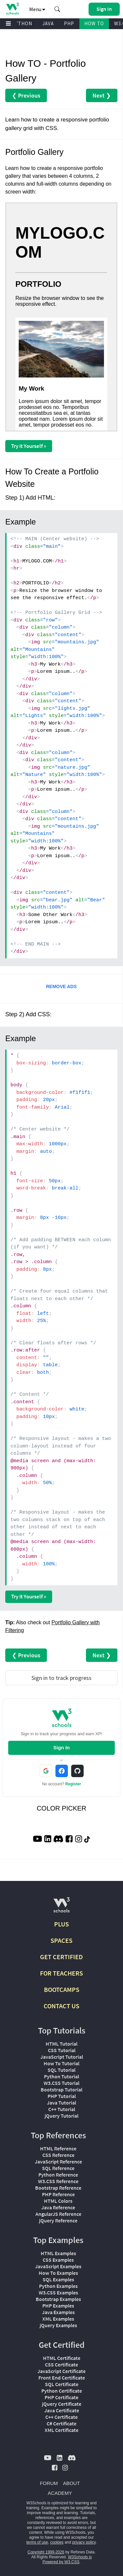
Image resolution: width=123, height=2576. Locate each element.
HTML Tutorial (61, 2043)
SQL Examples (58, 2279)
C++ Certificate (61, 2417)
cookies (57, 2542)
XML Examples (58, 2318)
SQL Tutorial (61, 2070)
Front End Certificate (61, 2377)
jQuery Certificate (61, 2404)
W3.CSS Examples (58, 2292)
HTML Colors (58, 2201)
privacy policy (83, 2542)
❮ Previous (26, 95)
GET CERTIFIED (61, 1957)
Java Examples (58, 2312)
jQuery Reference (58, 2220)
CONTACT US (61, 2006)
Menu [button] (37, 9)
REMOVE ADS (61, 986)
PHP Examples (58, 2305)
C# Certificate (61, 2423)
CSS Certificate (61, 2364)
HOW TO (94, 23)
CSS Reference (58, 2155)
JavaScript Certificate (61, 2371)
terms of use (37, 2542)
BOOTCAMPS (61, 1989)
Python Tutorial (61, 2076)
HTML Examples (58, 2253)
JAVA (48, 23)
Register (73, 1784)
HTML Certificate (61, 2358)
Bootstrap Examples (58, 2299)
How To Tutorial (61, 2063)
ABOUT (71, 2483)
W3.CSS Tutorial (61, 2083)
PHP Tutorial (62, 2096)
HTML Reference (58, 2148)
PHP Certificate (61, 2397)
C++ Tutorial (61, 2109)
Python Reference (58, 2174)
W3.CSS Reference (58, 2181)
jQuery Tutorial (61, 2115)
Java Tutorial (61, 2102)
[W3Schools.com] (61, 1908)
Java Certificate (61, 2410)
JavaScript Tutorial (61, 2056)
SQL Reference (58, 2168)
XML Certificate (61, 2430)
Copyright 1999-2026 (46, 2552)
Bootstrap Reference (58, 2187)
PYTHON (22, 23)
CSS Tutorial (61, 2050)
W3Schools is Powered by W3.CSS (67, 2559)
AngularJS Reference (58, 2214)
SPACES (61, 1940)
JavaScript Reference (58, 2161)
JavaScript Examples (58, 2266)
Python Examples (58, 2286)
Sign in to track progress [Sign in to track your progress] (61, 1678)
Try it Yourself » (28, 446)
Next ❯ (101, 95)
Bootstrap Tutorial (61, 2089)
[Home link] (12, 8)
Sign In (61, 1747)
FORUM (49, 2483)
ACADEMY (60, 2493)
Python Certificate (61, 2390)
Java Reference (58, 2207)
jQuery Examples (58, 2325)
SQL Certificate (61, 2384)
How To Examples (58, 2273)
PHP (69, 23)
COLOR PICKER (61, 1808)
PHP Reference (58, 2194)
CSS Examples (58, 2259)
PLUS (61, 1924)
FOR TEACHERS (61, 1973)
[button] (57, 9)
